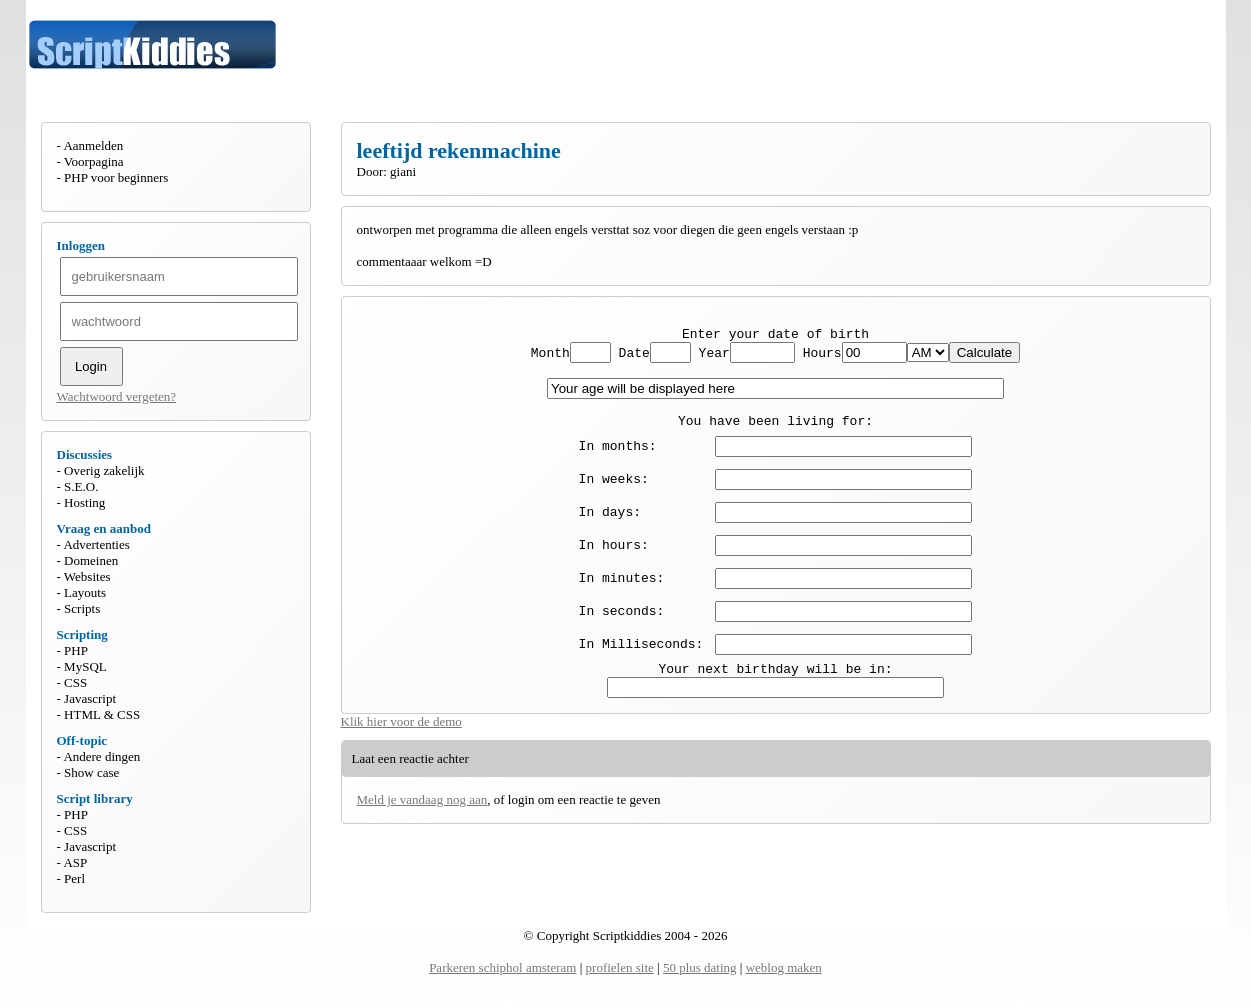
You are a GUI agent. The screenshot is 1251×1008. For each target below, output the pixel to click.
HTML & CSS (102, 714)
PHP (76, 650)
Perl (74, 878)
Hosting (84, 502)
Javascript (90, 698)
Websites (87, 576)
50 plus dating (700, 967)
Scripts (82, 608)
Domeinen (91, 560)
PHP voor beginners (116, 177)
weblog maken (784, 967)
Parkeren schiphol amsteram (502, 967)
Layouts (85, 592)
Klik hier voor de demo (401, 739)
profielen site (620, 967)
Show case (91, 772)
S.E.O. (81, 486)
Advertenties (96, 544)
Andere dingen (101, 756)
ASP (75, 862)
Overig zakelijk (104, 470)
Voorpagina (94, 161)
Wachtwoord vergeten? (117, 396)
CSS (75, 682)
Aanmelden (93, 145)
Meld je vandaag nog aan (422, 817)
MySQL (85, 666)
